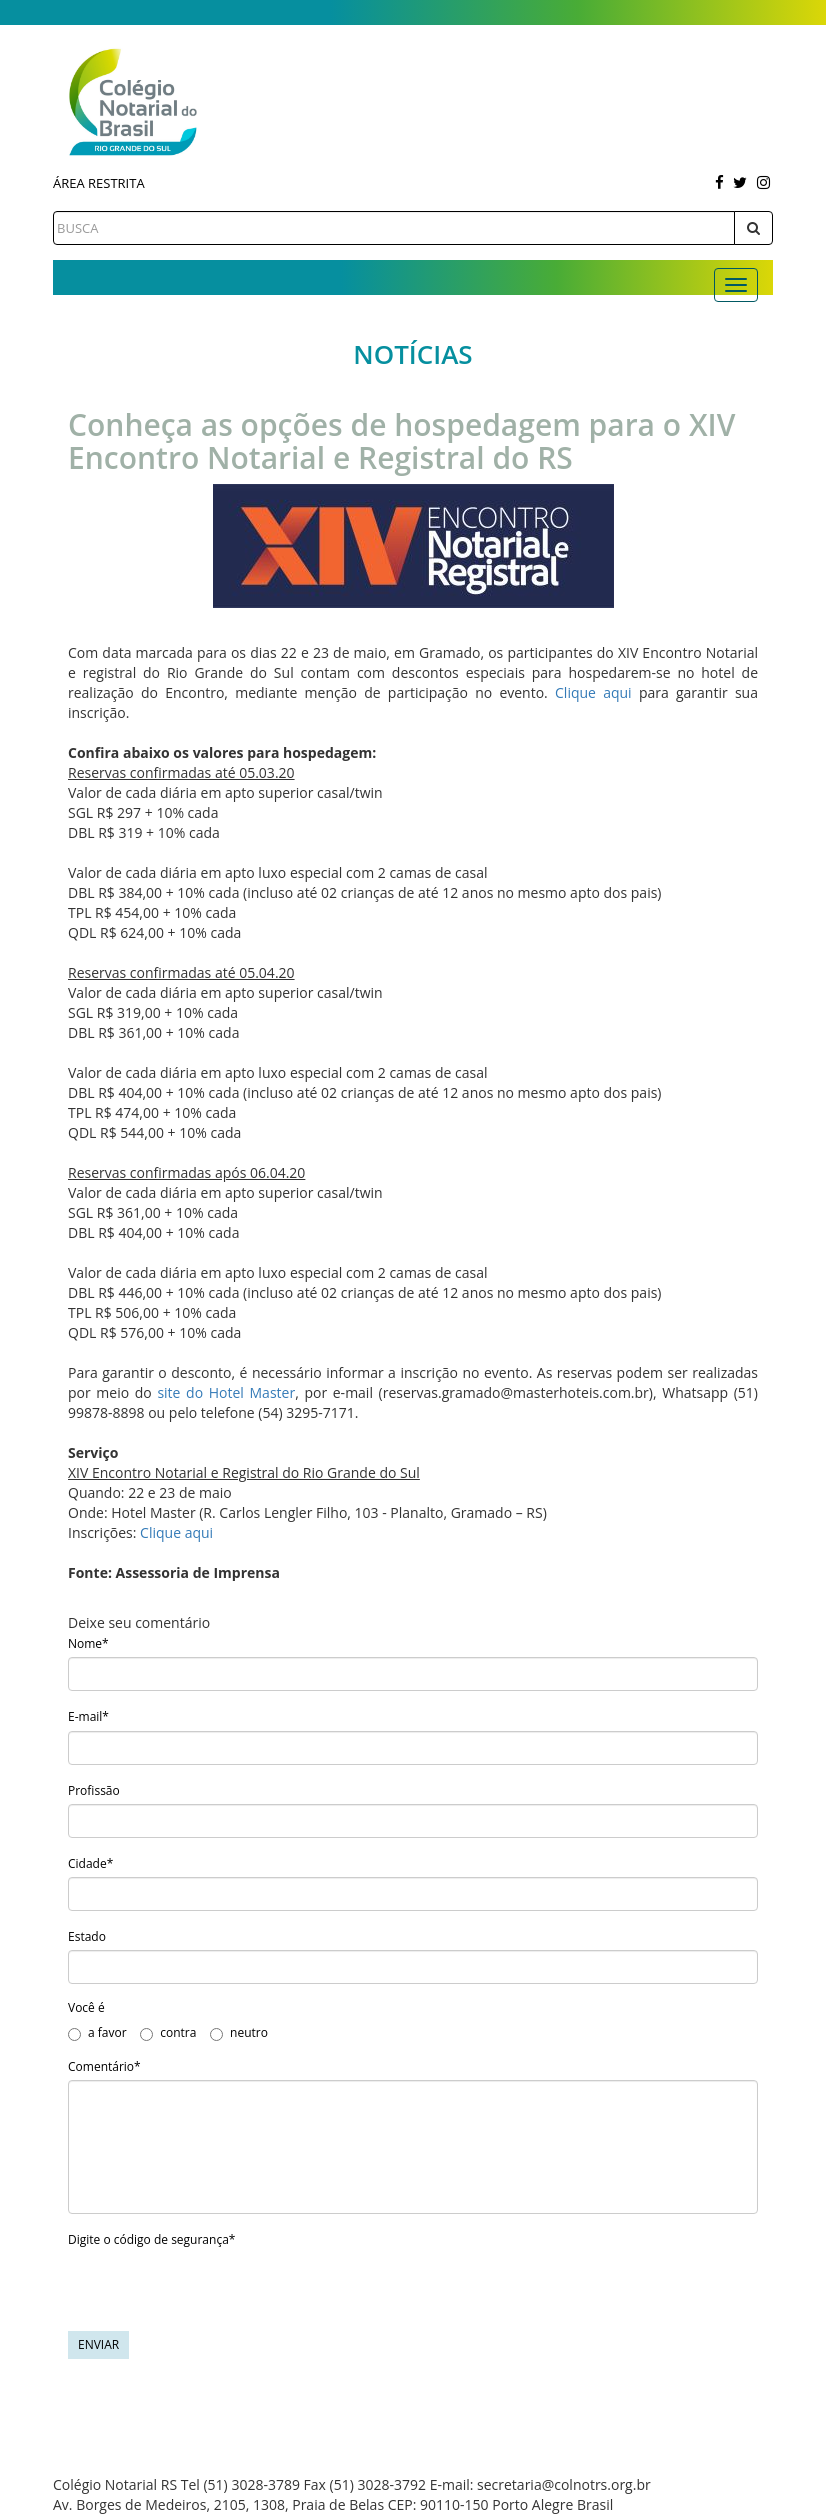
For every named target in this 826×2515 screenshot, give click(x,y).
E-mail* (88, 1716)
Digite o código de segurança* (151, 2239)
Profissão (94, 1790)
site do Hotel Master (226, 1392)
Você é (86, 2007)
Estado (87, 1936)
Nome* (88, 1643)
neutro (239, 2032)
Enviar (98, 2344)
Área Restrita (99, 183)
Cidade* (90, 1863)
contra (168, 2032)
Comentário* (104, 2066)
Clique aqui (593, 692)
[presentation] (220, 2292)
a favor (97, 2032)
